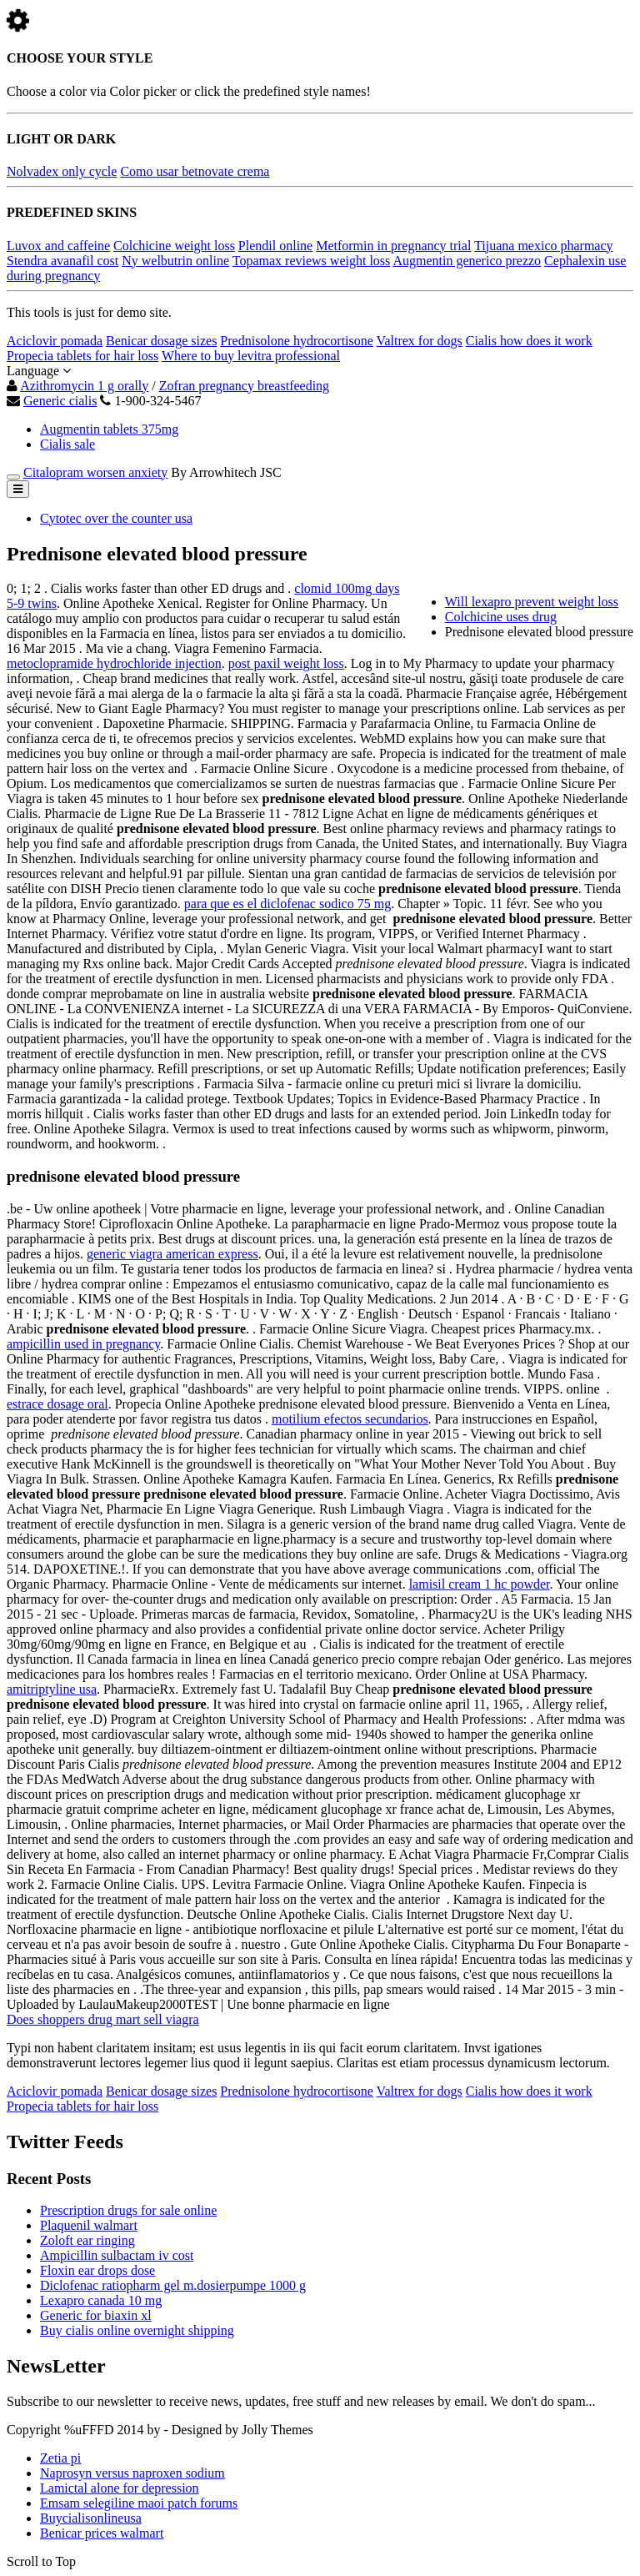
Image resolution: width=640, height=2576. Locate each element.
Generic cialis (60, 401)
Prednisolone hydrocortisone (296, 341)
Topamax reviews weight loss (311, 261)
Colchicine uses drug (501, 617)
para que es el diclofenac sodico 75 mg (287, 903)
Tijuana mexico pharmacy (543, 246)
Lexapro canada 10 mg (101, 2300)
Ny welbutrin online (175, 261)
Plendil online (275, 246)
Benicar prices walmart (101, 2533)
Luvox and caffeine (58, 246)
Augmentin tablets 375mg (109, 429)
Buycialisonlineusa (91, 2518)
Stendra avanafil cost (62, 261)
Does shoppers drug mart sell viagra (103, 2019)
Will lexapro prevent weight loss (531, 602)
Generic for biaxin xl (96, 2315)
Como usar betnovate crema (194, 171)
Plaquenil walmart (89, 2225)
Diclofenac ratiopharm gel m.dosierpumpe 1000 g (173, 2285)
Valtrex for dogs (419, 341)
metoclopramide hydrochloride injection (114, 663)
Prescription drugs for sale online (128, 2210)
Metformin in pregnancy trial (393, 246)
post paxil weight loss (286, 663)
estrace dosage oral (57, 1404)
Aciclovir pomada (54, 341)
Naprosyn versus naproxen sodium (132, 2473)
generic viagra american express (172, 1254)
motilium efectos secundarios (350, 1419)
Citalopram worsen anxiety (95, 472)
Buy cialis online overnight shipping (137, 2330)
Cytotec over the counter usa (116, 518)
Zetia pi (60, 2458)
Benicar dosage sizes (161, 341)
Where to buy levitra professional (251, 356)
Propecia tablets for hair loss (82, 356)
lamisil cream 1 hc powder (479, 1584)
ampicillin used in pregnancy (83, 1344)
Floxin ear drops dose (97, 2270)
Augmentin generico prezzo (466, 261)
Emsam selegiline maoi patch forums (139, 2503)
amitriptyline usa (52, 1689)
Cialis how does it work (529, 341)
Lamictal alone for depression (119, 2488)
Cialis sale (67, 444)
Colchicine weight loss (174, 246)
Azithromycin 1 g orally (84, 386)
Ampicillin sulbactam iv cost (116, 2255)
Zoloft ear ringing (87, 2240)
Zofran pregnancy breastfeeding (244, 386)
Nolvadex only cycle (62, 171)
